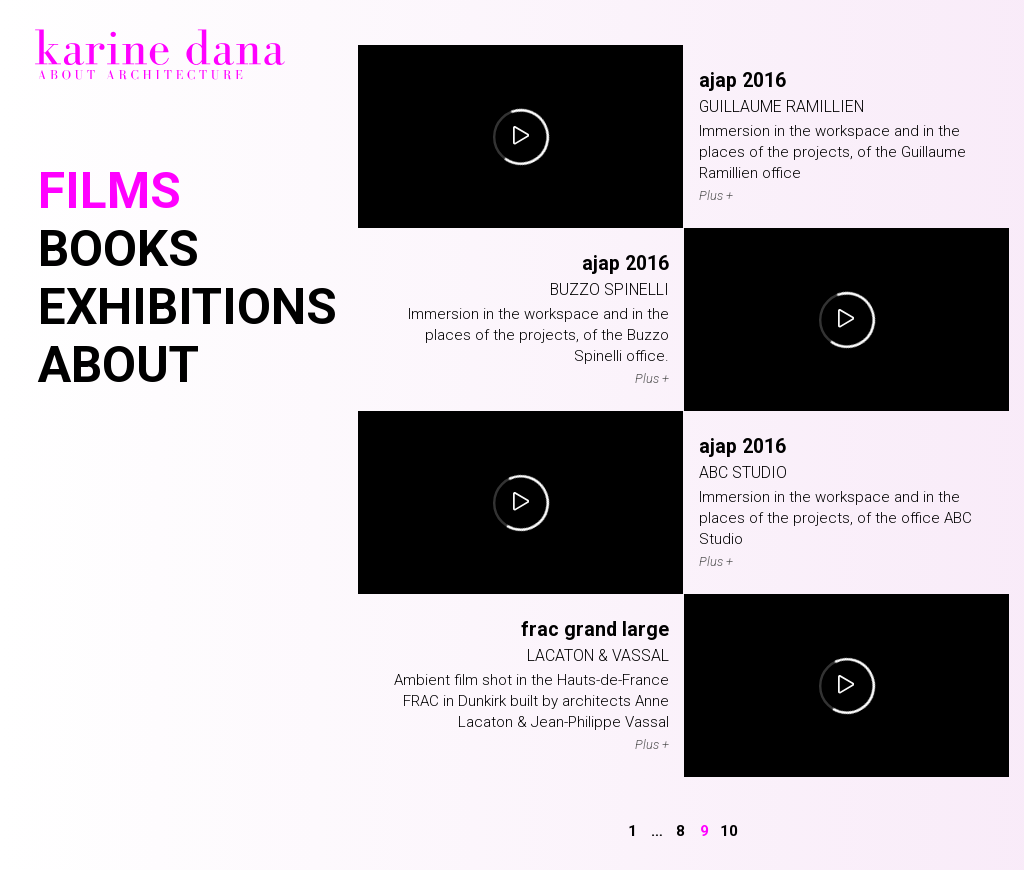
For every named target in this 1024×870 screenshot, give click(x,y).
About (118, 365)
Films (109, 191)
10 (729, 831)
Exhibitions (187, 307)
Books (118, 249)
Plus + (716, 195)
